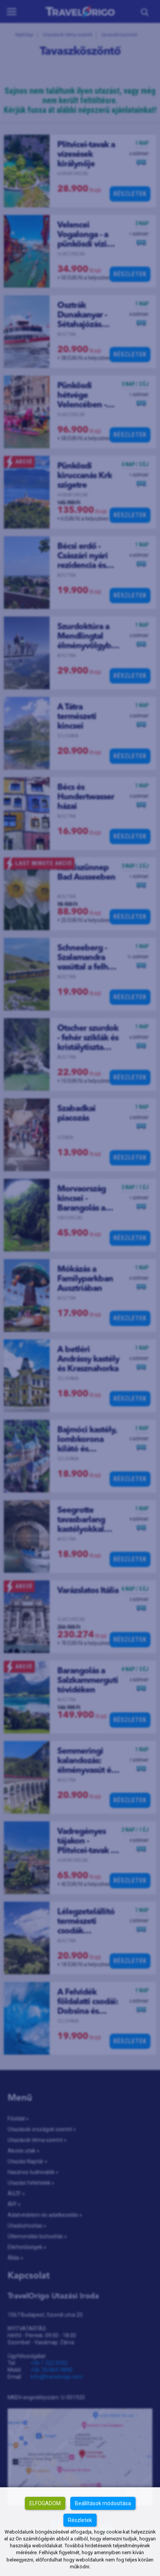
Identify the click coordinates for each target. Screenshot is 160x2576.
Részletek (80, 2520)
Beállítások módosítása (103, 2503)
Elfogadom (45, 2503)
